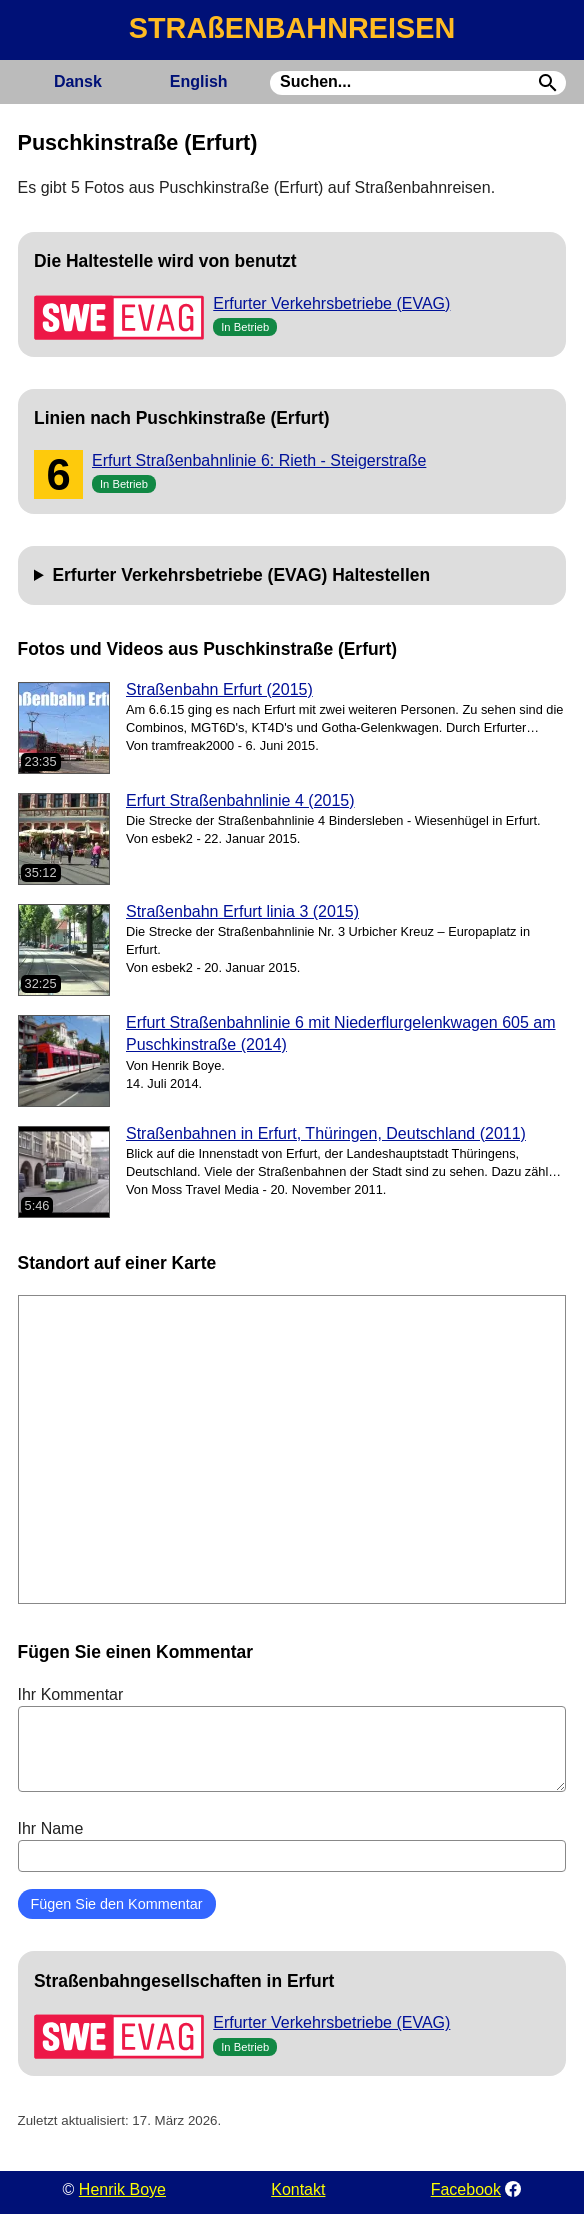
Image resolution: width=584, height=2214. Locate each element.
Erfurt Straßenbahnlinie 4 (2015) (240, 800)
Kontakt (298, 2189)
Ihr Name (292, 1846)
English (199, 81)
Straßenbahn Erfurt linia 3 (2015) (242, 911)
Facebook (466, 2189)
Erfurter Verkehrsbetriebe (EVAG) (331, 303)
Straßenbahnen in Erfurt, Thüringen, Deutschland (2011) (326, 1133)
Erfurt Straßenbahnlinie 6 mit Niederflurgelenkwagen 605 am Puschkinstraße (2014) (341, 1033)
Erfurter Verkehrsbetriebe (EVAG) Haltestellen (241, 575)
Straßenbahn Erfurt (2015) (219, 689)
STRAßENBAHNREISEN (292, 28)
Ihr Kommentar (292, 1739)
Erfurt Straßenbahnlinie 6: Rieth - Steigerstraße (259, 460)
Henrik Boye (122, 2189)
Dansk (78, 81)
